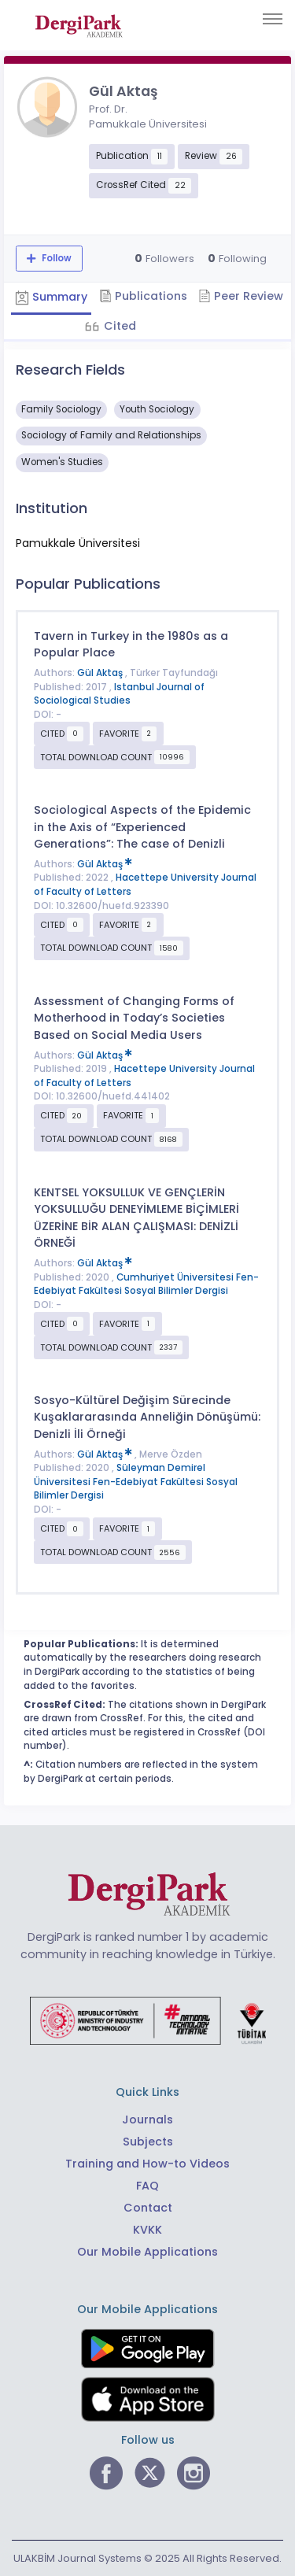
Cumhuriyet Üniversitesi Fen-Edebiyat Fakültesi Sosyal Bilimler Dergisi (146, 1284)
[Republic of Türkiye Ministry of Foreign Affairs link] (148, 2020)
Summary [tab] (51, 297)
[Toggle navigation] (272, 18)
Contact (148, 2208)
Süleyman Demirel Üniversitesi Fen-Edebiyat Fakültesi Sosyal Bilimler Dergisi (136, 1482)
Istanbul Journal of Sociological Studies (119, 694)
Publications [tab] (143, 296)
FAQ (147, 2185)
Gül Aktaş (101, 673)
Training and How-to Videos (147, 2163)
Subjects (148, 2141)
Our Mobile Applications (147, 2252)
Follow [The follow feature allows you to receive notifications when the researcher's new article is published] (55, 258)
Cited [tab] (118, 326)
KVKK (147, 2230)
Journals (147, 2119)
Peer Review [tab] (240, 296)
